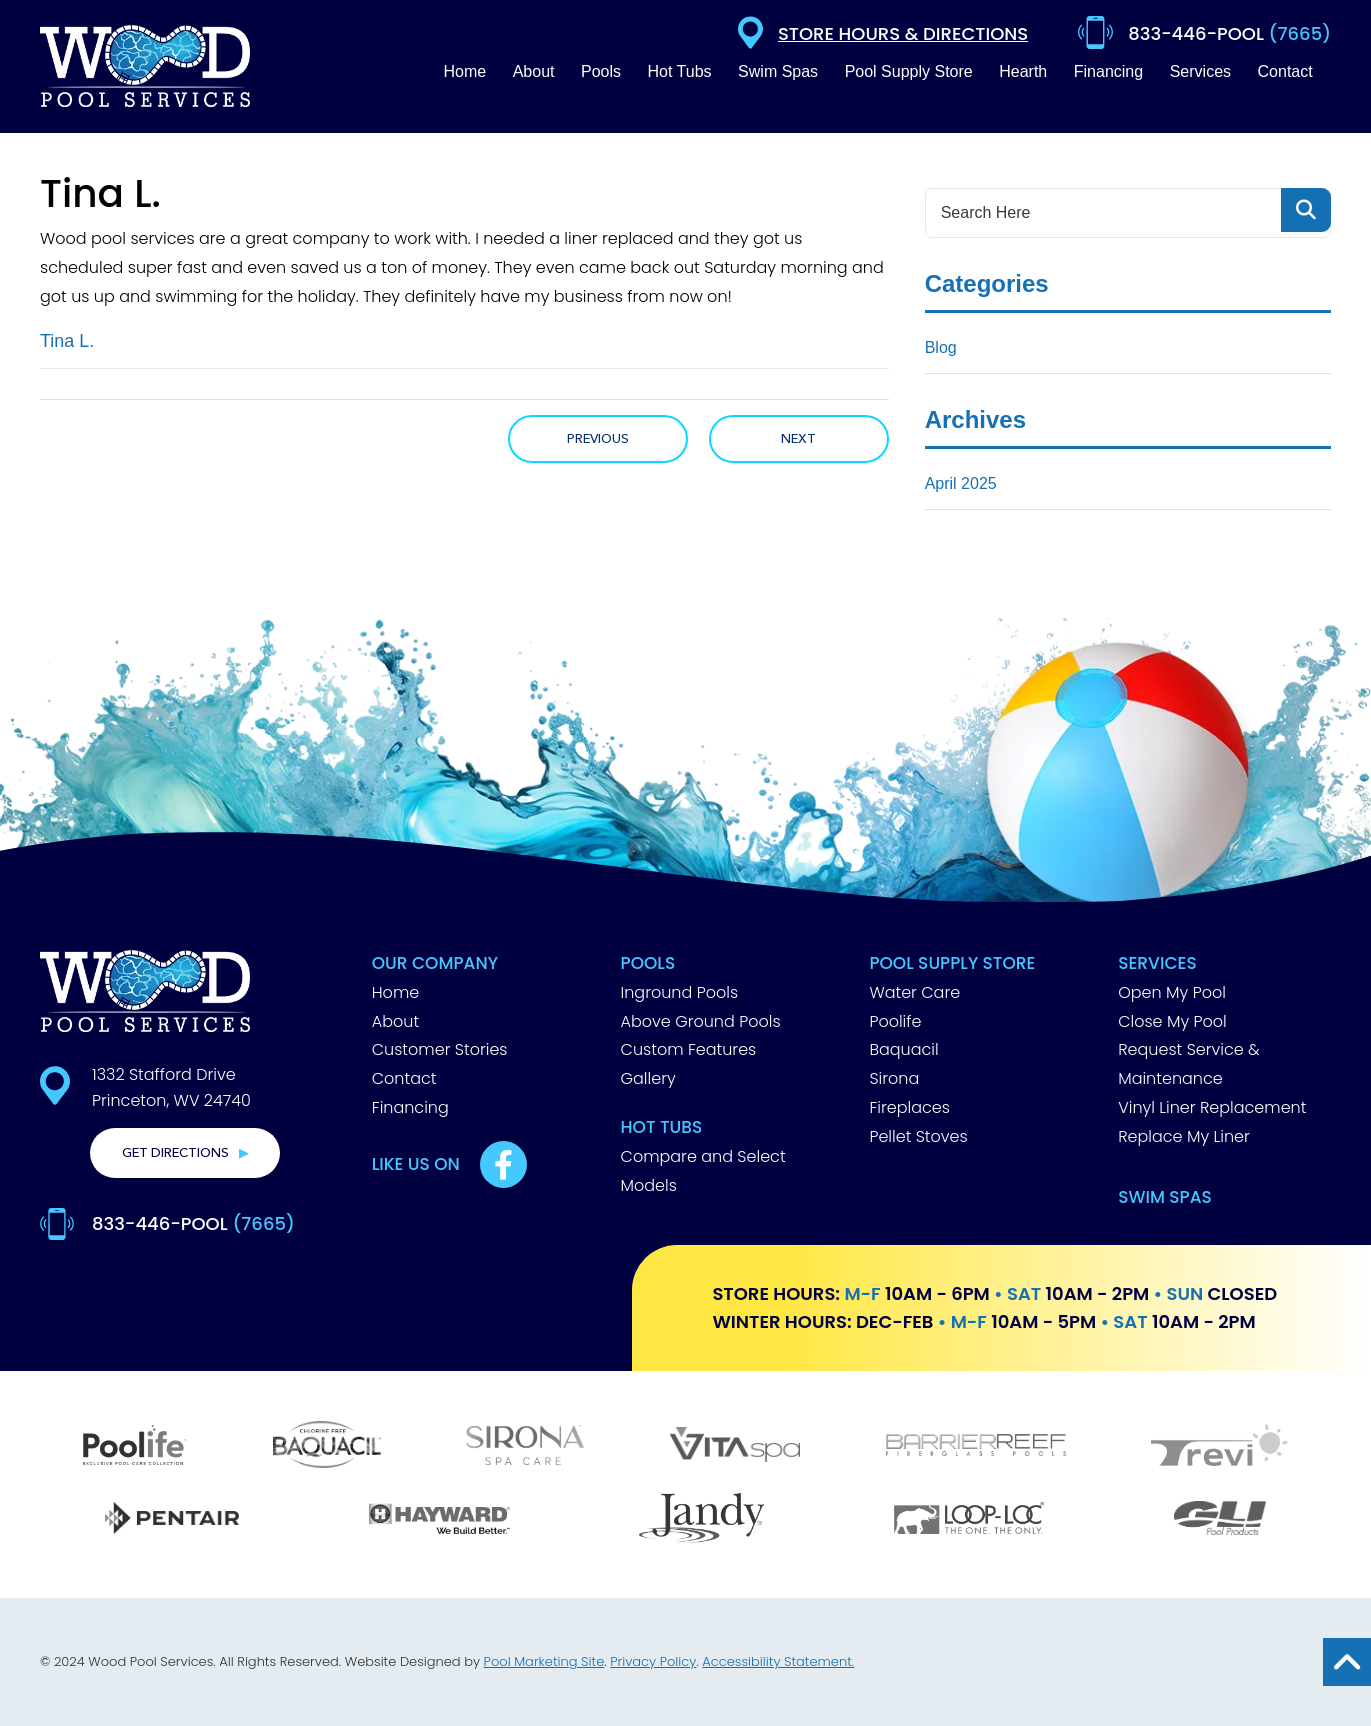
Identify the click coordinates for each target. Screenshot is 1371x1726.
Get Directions (175, 1153)
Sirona (894, 1078)
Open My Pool (1172, 992)
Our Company (435, 963)
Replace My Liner (1184, 1136)
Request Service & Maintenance (1188, 1064)
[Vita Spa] (735, 1447)
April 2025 (961, 483)
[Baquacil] (327, 1447)
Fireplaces (909, 1107)
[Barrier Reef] (976, 1447)
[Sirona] (525, 1447)
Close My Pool (1172, 1021)
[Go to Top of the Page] (1347, 1662)
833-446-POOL (193, 1223)
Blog (941, 347)
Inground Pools (680, 992)
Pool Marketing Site (544, 1661)
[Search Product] (1306, 210)
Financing (410, 1107)
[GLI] (1220, 1520)
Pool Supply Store (952, 963)
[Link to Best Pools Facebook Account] (503, 1164)
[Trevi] (1219, 1447)
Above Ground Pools (701, 1021)
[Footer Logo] (145, 991)
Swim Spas (1165, 1197)
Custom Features (689, 1049)
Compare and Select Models (703, 1171)
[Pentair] (172, 1520)
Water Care (914, 992)
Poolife (895, 1021)
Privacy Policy (653, 1661)
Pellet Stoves (918, 1136)
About (395, 1021)
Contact (404, 1078)
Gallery (648, 1078)
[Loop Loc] (969, 1520)
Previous (598, 439)
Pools (648, 963)
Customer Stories (440, 1049)
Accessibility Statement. (778, 1661)
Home (395, 992)
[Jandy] (702, 1520)
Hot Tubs (662, 1127)
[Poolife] (135, 1447)
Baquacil (903, 1049)
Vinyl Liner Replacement (1212, 1107)
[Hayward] (439, 1521)
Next (798, 439)
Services (1157, 963)
